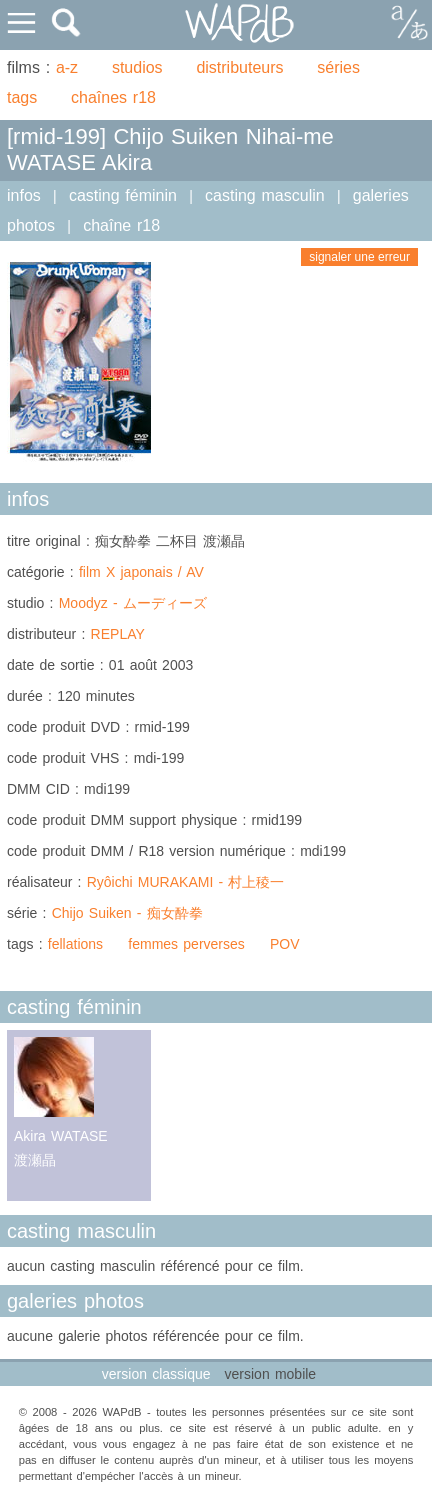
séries (338, 67)
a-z (67, 67)
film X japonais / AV (141, 572)
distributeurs (239, 67)
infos (24, 195)
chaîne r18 (121, 225)
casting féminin (123, 195)
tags (22, 97)
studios (137, 67)
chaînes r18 (113, 97)
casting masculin (265, 195)
